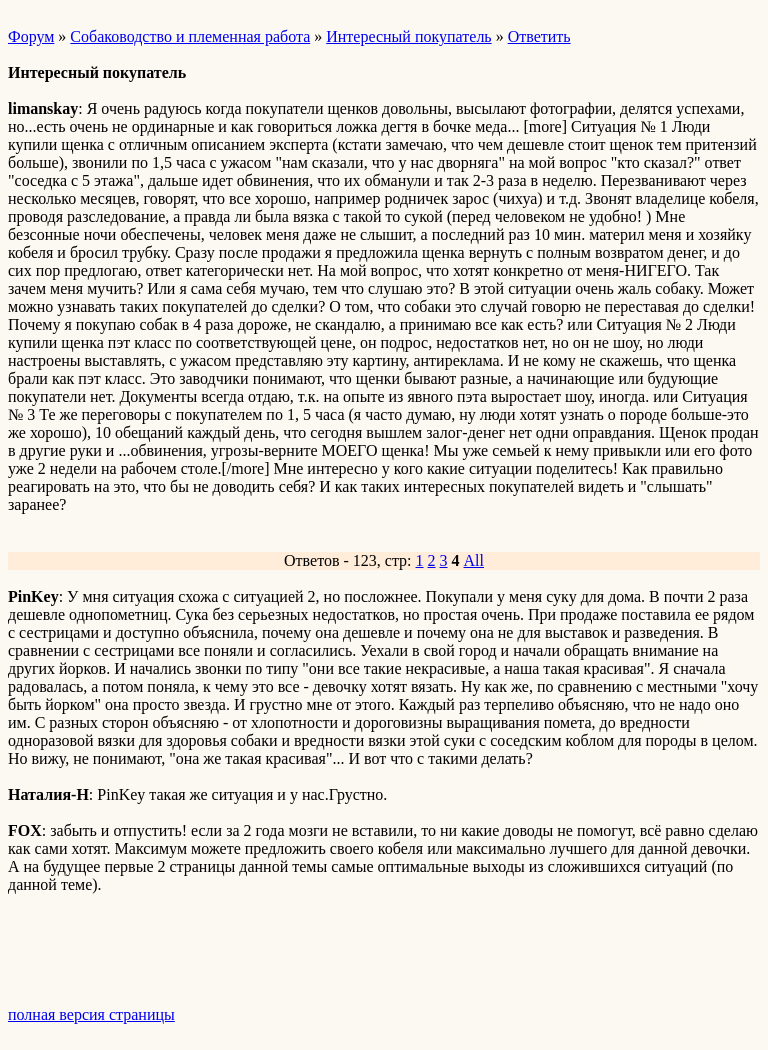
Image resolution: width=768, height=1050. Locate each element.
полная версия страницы (91, 1014)
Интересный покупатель (408, 36)
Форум (31, 36)
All (474, 560)
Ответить (539, 36)
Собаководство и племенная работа (190, 36)
